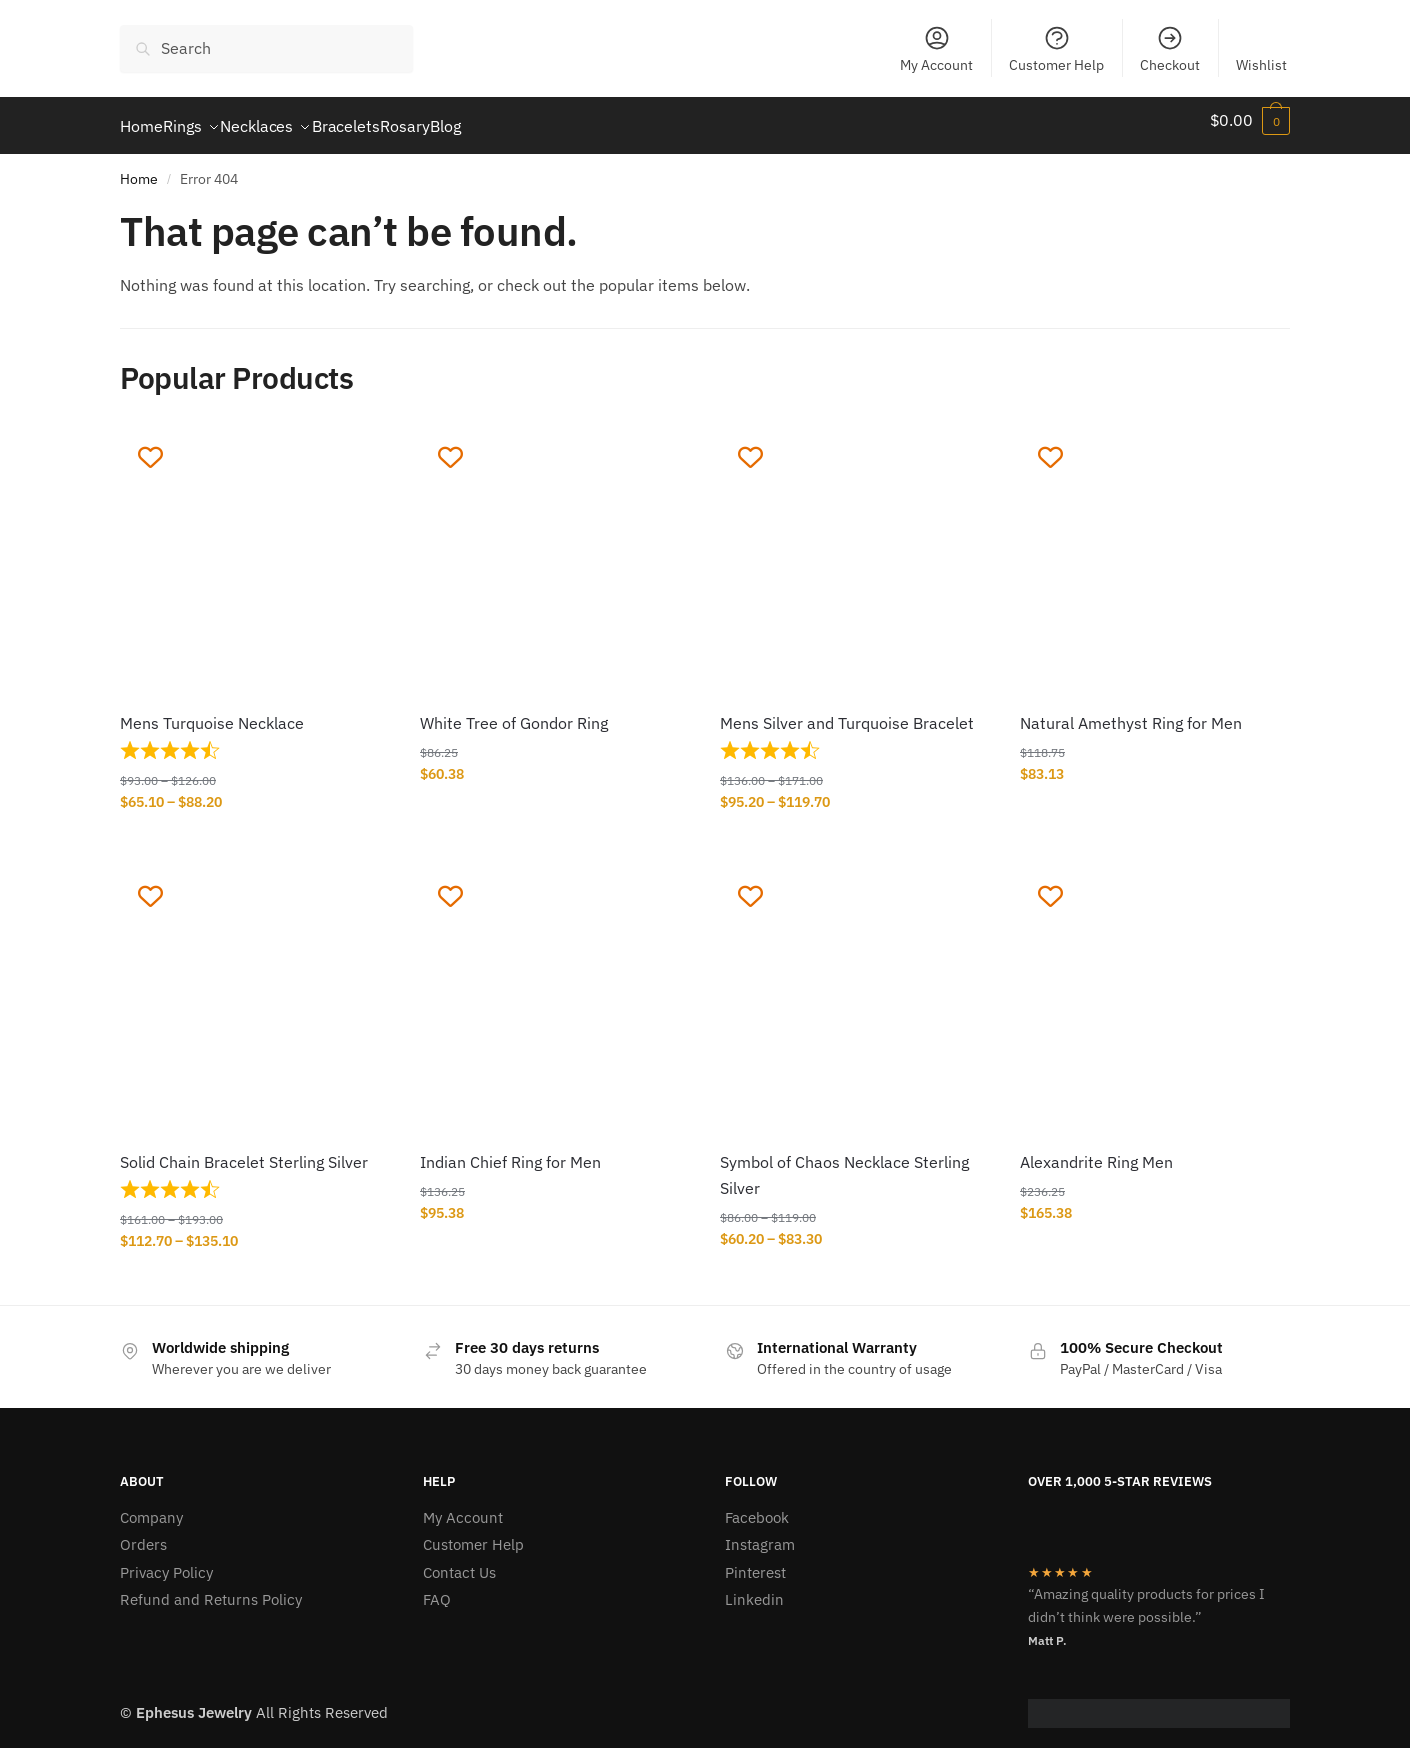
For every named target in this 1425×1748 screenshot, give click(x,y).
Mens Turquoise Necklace (212, 711)
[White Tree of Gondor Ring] (555, 550)
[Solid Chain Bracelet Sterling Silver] (255, 989)
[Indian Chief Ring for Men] (555, 989)
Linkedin (754, 1587)
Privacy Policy (166, 1560)
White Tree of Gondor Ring (514, 711)
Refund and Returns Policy (211, 1587)
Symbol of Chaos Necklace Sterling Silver (844, 1163)
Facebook (757, 1505)
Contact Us (459, 1560)
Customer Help (1056, 49)
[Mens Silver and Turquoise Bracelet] (855, 550)
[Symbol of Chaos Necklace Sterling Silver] (855, 989)
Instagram (760, 1532)
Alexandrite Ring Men (1096, 1150)
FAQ (437, 1587)
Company (151, 1505)
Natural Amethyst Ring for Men (1131, 711)
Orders (143, 1532)
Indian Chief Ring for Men (510, 1150)
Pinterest (755, 1560)
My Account (936, 49)
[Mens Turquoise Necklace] (255, 550)
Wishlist (1261, 65)
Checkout (1170, 49)
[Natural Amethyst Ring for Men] (1155, 550)
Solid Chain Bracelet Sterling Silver (244, 1150)
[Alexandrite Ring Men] (1155, 989)
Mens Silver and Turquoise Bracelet (847, 711)
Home (139, 167)
